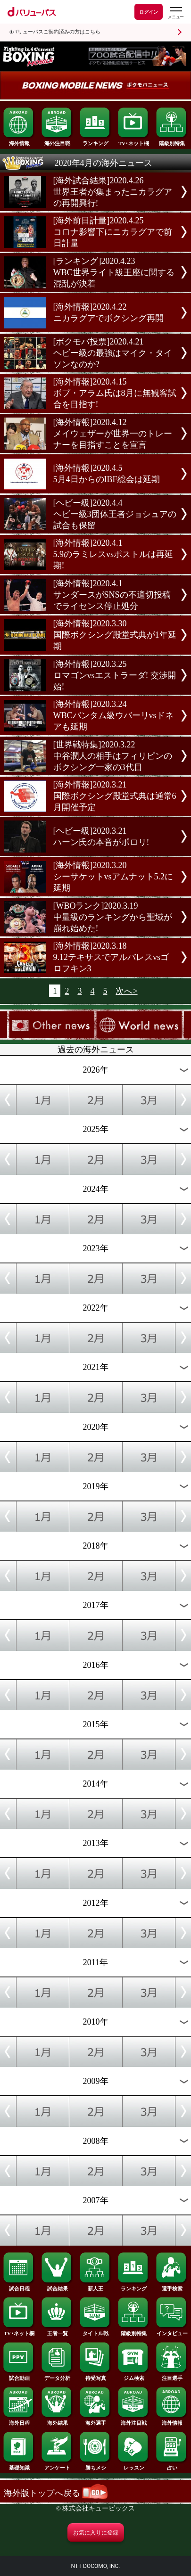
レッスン (133, 2465)
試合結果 (57, 2286)
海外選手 (95, 2421)
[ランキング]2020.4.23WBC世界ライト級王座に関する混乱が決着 (113, 272)
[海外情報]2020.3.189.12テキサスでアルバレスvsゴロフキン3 (111, 957)
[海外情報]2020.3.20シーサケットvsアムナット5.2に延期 (113, 877)
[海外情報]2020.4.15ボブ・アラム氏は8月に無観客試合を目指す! (114, 393)
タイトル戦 (95, 2331)
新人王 (95, 2286)
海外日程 (19, 2421)
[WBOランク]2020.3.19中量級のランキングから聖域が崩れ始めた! (112, 917)
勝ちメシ (95, 2465)
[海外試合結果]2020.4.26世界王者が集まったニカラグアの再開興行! (112, 192)
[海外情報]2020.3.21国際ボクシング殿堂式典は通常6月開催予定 (114, 796)
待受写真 (95, 2376)
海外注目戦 (57, 141)
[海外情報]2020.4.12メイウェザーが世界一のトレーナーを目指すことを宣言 (112, 434)
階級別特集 (172, 141)
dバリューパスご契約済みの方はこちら (54, 32)
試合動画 (19, 2376)
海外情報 (19, 141)
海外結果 (57, 2421)
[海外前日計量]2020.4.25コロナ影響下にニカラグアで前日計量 (112, 232)
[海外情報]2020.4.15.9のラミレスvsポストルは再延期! (113, 554)
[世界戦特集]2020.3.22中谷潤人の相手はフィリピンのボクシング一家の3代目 (112, 756)
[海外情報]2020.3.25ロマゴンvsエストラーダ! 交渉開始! (114, 675)
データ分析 (57, 2376)
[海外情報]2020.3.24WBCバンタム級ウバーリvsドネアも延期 (113, 715)
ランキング (95, 141)
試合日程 (19, 2286)
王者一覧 (57, 2331)
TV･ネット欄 (133, 141)
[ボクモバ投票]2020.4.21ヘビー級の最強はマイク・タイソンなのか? (112, 353)
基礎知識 (19, 2465)
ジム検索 (133, 2376)
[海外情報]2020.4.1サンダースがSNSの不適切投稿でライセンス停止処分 (112, 595)
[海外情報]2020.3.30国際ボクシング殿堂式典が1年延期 (114, 635)
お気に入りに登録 (95, 2532)
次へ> (126, 991)
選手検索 (172, 2286)
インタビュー (172, 2331)
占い (172, 2465)
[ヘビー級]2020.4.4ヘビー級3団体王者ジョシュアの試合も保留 (114, 514)
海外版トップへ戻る (56, 2493)
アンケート (57, 2465)
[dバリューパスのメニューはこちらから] (175, 13)
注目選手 (172, 2376)
